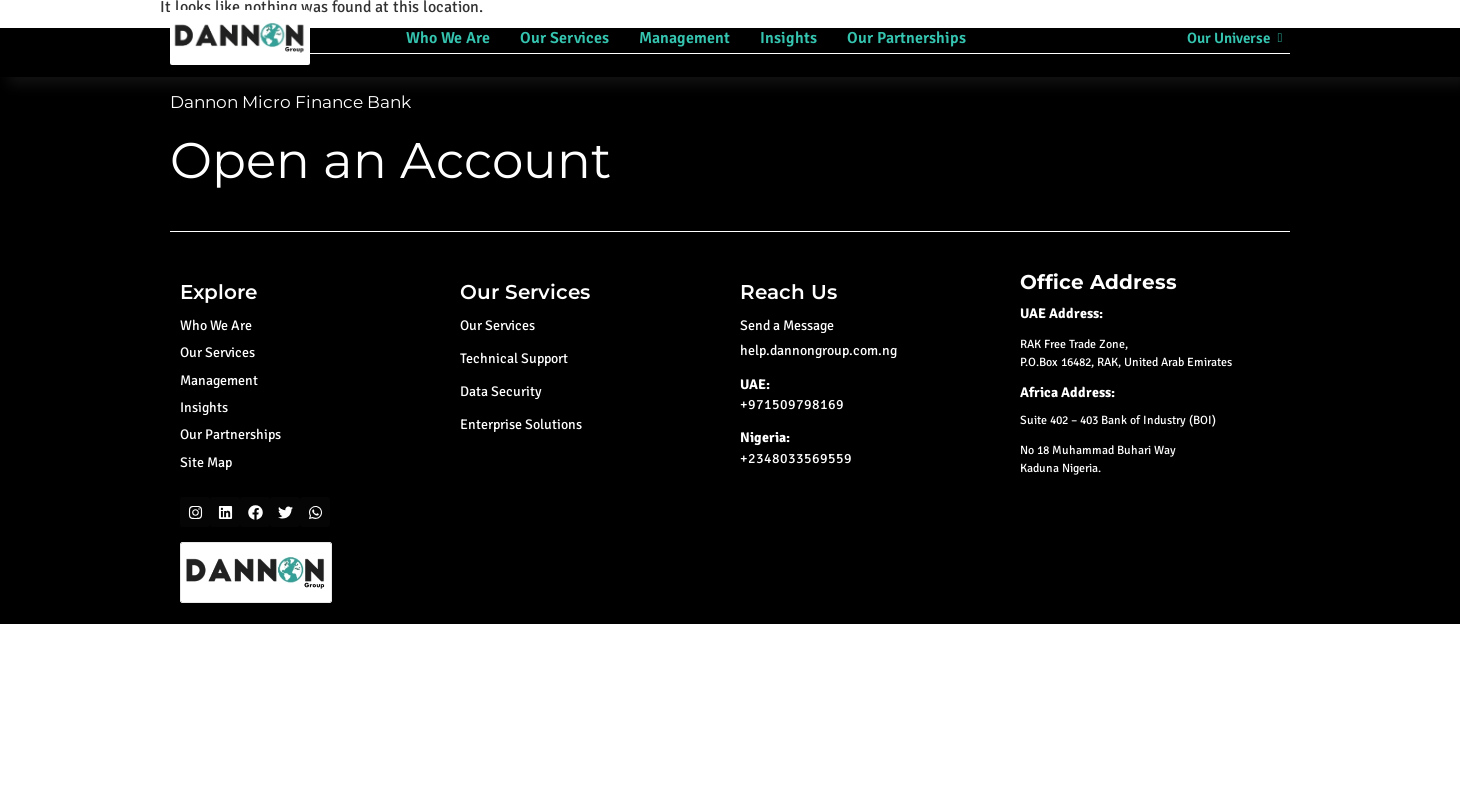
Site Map (206, 462)
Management (684, 38)
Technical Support (514, 358)
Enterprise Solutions (521, 424)
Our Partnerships (906, 38)
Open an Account (390, 160)
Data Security (501, 391)
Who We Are (448, 38)
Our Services (564, 38)
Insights (788, 38)
